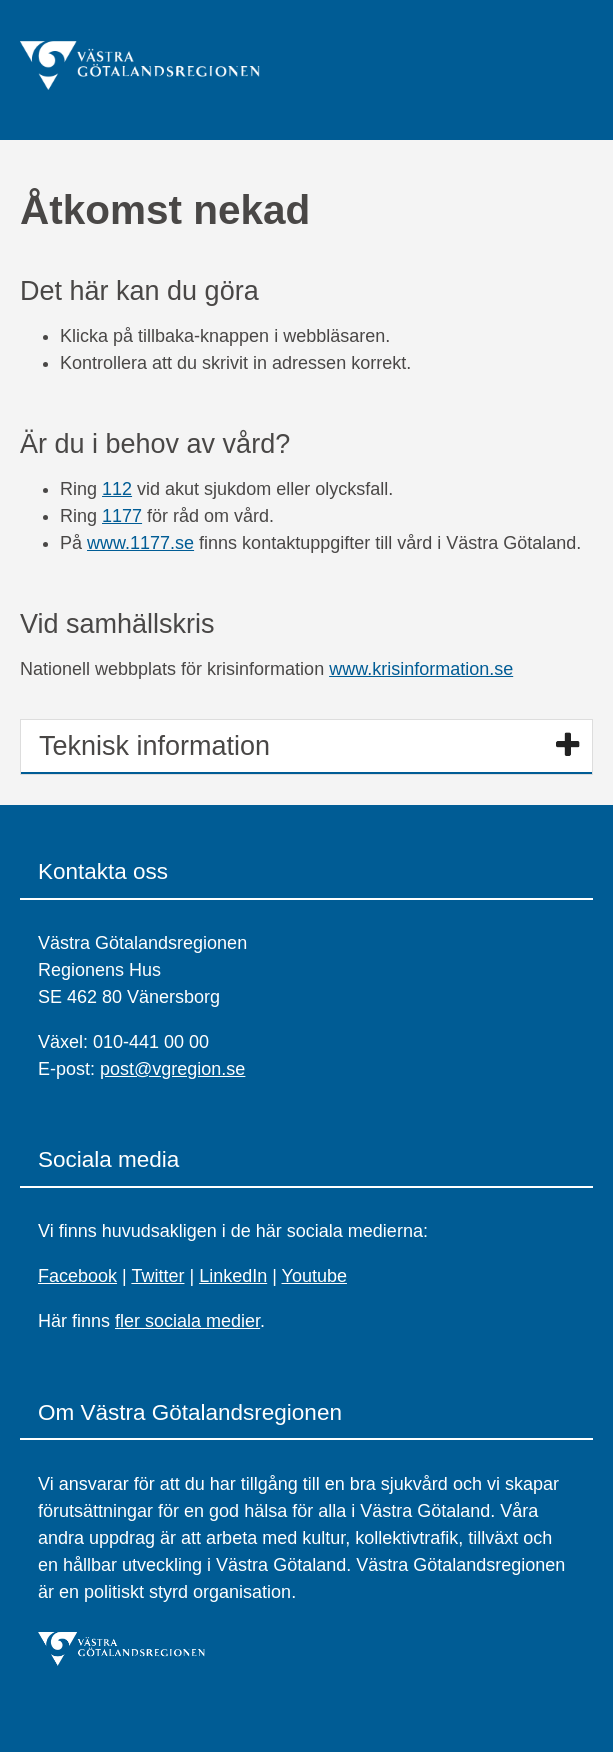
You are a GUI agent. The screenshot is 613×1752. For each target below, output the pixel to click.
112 (117, 489)
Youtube (314, 1276)
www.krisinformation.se (421, 669)
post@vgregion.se (172, 1069)
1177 (122, 516)
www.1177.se (140, 543)
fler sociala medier (187, 1321)
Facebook (77, 1276)
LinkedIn (233, 1276)
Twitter (157, 1276)
